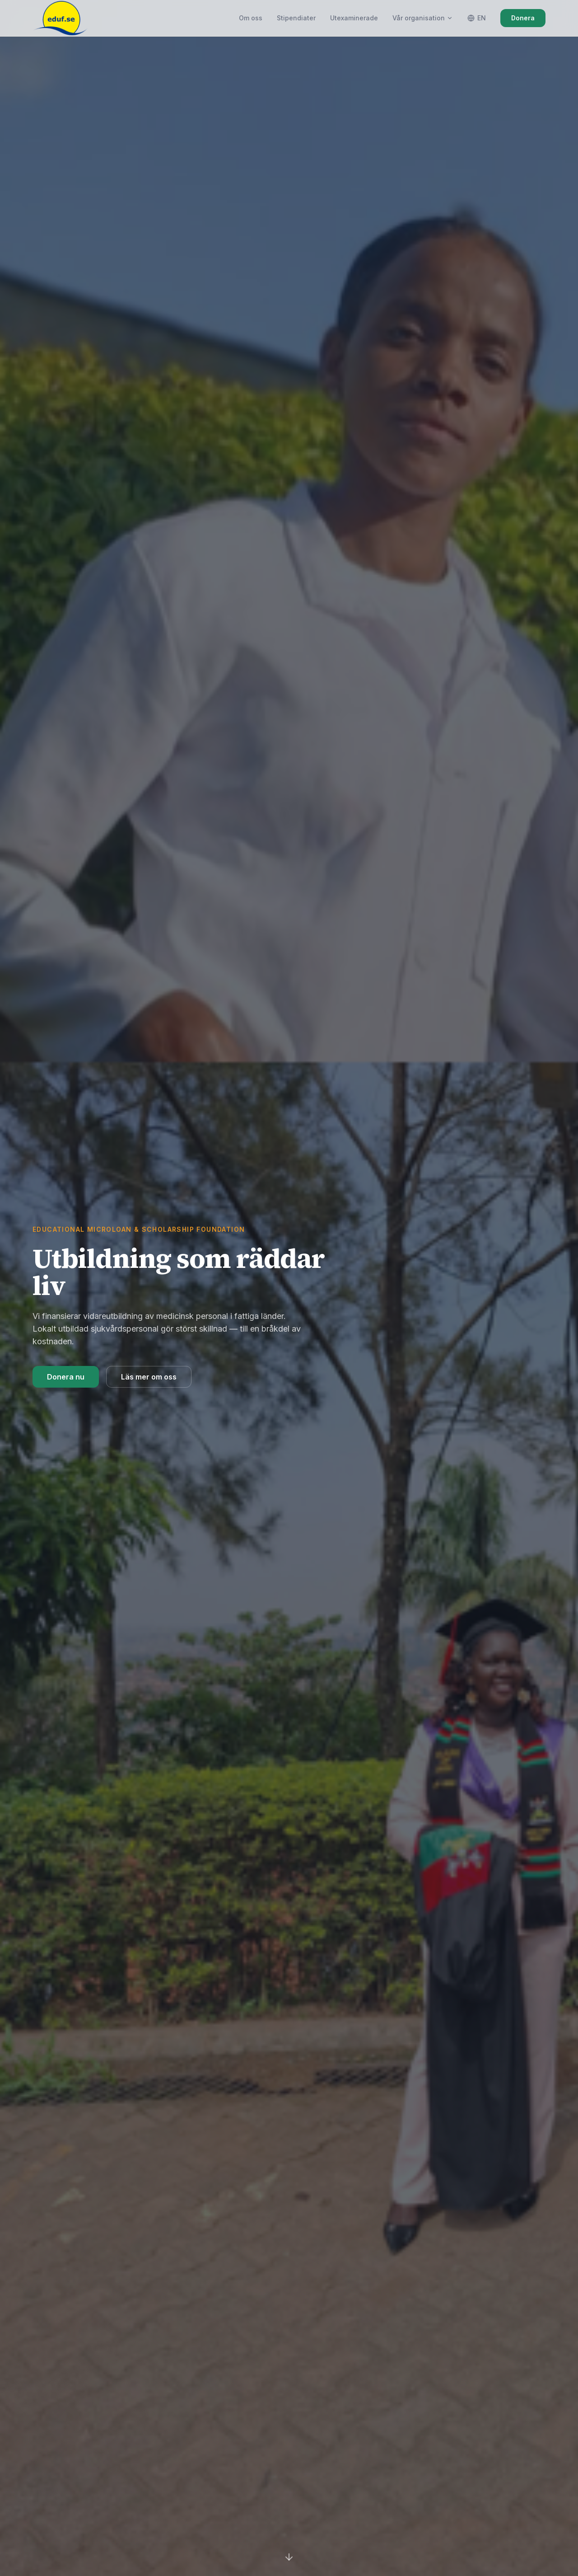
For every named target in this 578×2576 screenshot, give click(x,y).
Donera (523, 18)
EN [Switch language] (476, 18)
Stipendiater (296, 18)
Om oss (250, 18)
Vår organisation (422, 18)
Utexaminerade (354, 18)
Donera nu (65, 1376)
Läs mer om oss (149, 1376)
